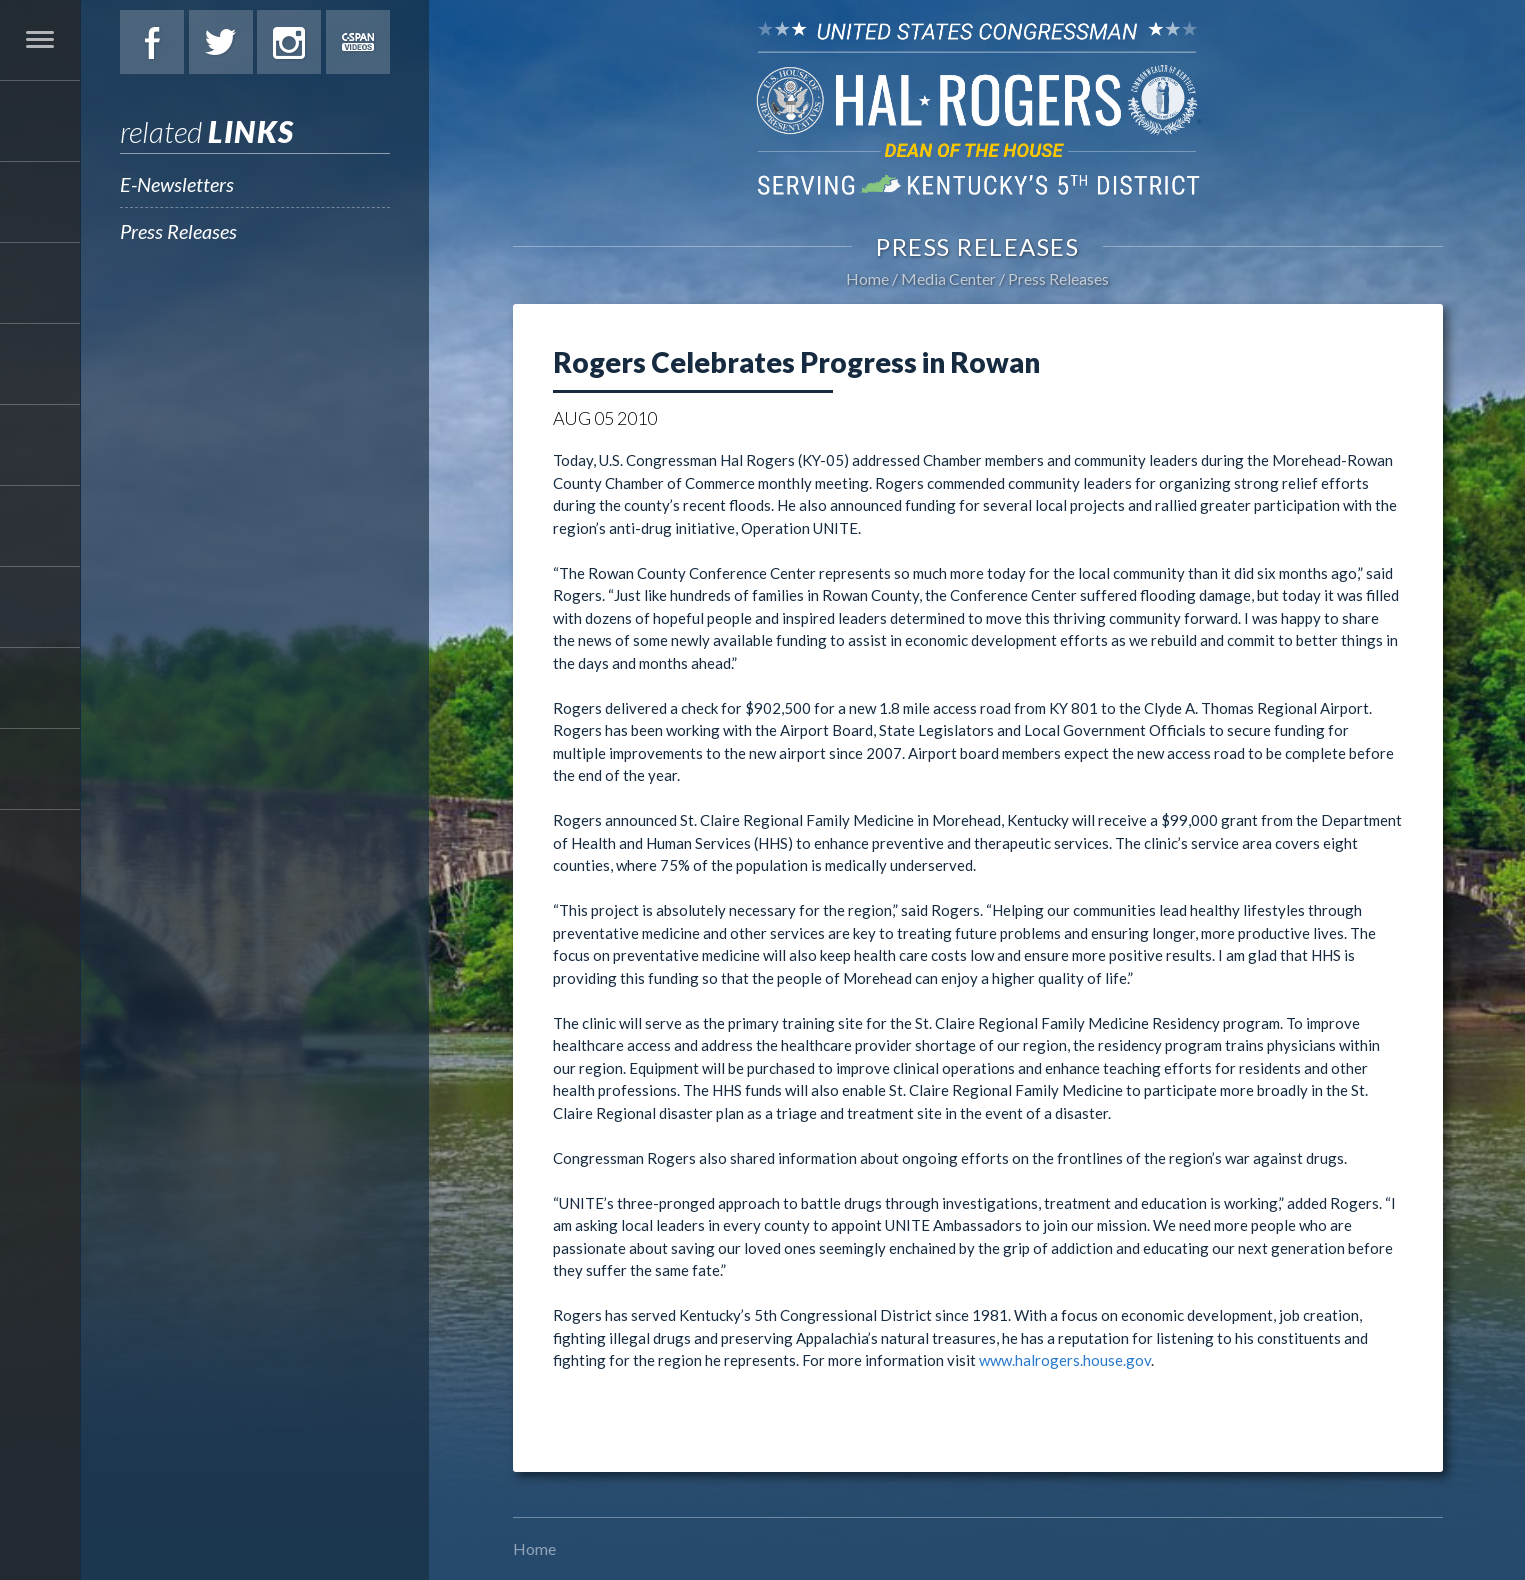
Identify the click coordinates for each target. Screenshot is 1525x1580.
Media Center (40, 607)
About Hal (40, 202)
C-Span (358, 42)
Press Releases (178, 231)
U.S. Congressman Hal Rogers (977, 107)
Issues (40, 364)
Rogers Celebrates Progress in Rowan (796, 362)
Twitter (221, 42)
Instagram (289, 42)
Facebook (152, 42)
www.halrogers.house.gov (1065, 1360)
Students (40, 526)
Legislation (40, 445)
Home (867, 278)
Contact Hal (40, 688)
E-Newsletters (177, 184)
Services (40, 283)
